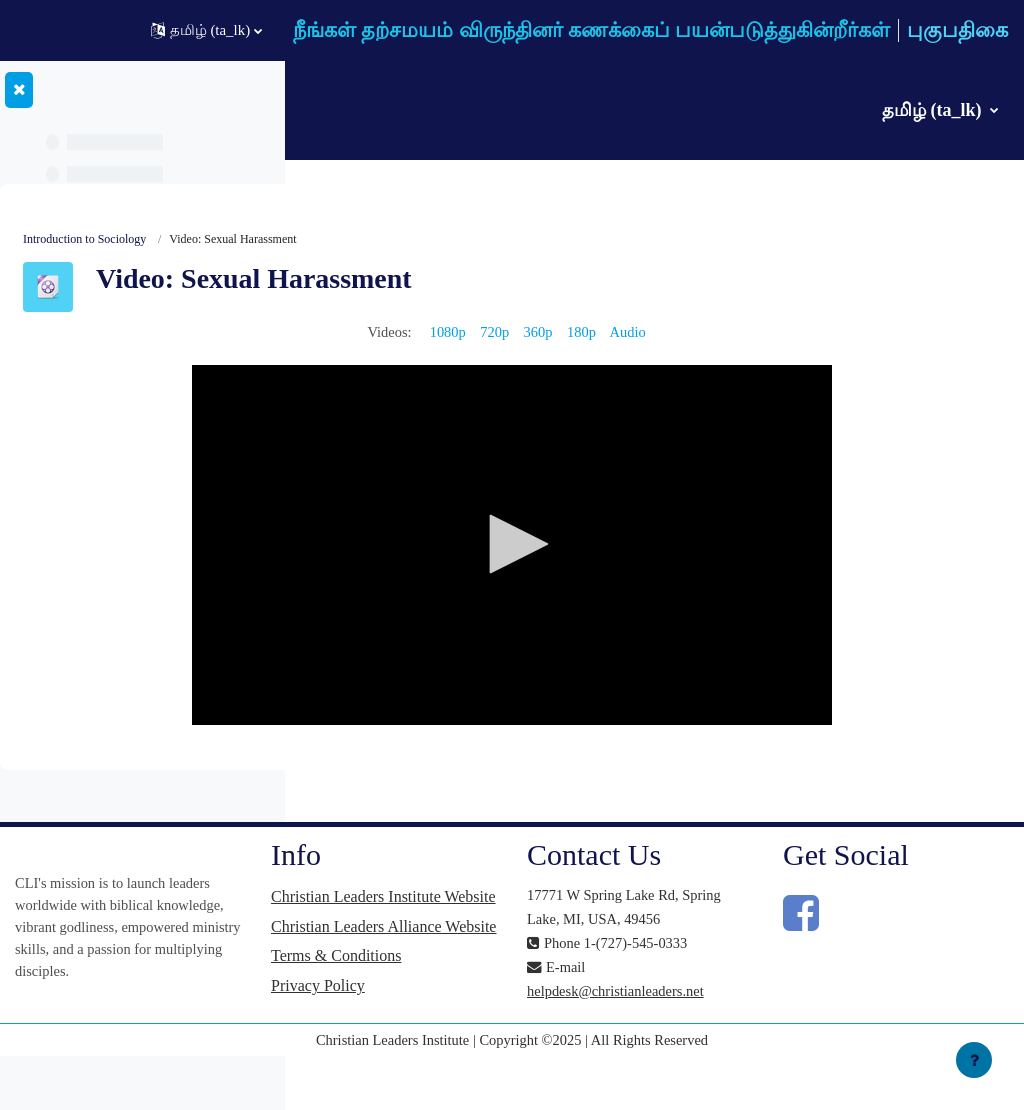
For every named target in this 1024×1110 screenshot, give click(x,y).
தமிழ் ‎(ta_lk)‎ (934, 110)
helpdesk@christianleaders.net (769, 1041)
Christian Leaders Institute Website (553, 908)
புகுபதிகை (957, 30)
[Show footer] (974, 1060)
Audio (781, 333)
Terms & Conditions (562, 998)
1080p (596, 333)
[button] (206, 30)
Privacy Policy (544, 1028)
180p (734, 333)
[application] (663, 547)
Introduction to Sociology (385, 240)
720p (645, 333)
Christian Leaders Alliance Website (553, 958)
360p (689, 333)
